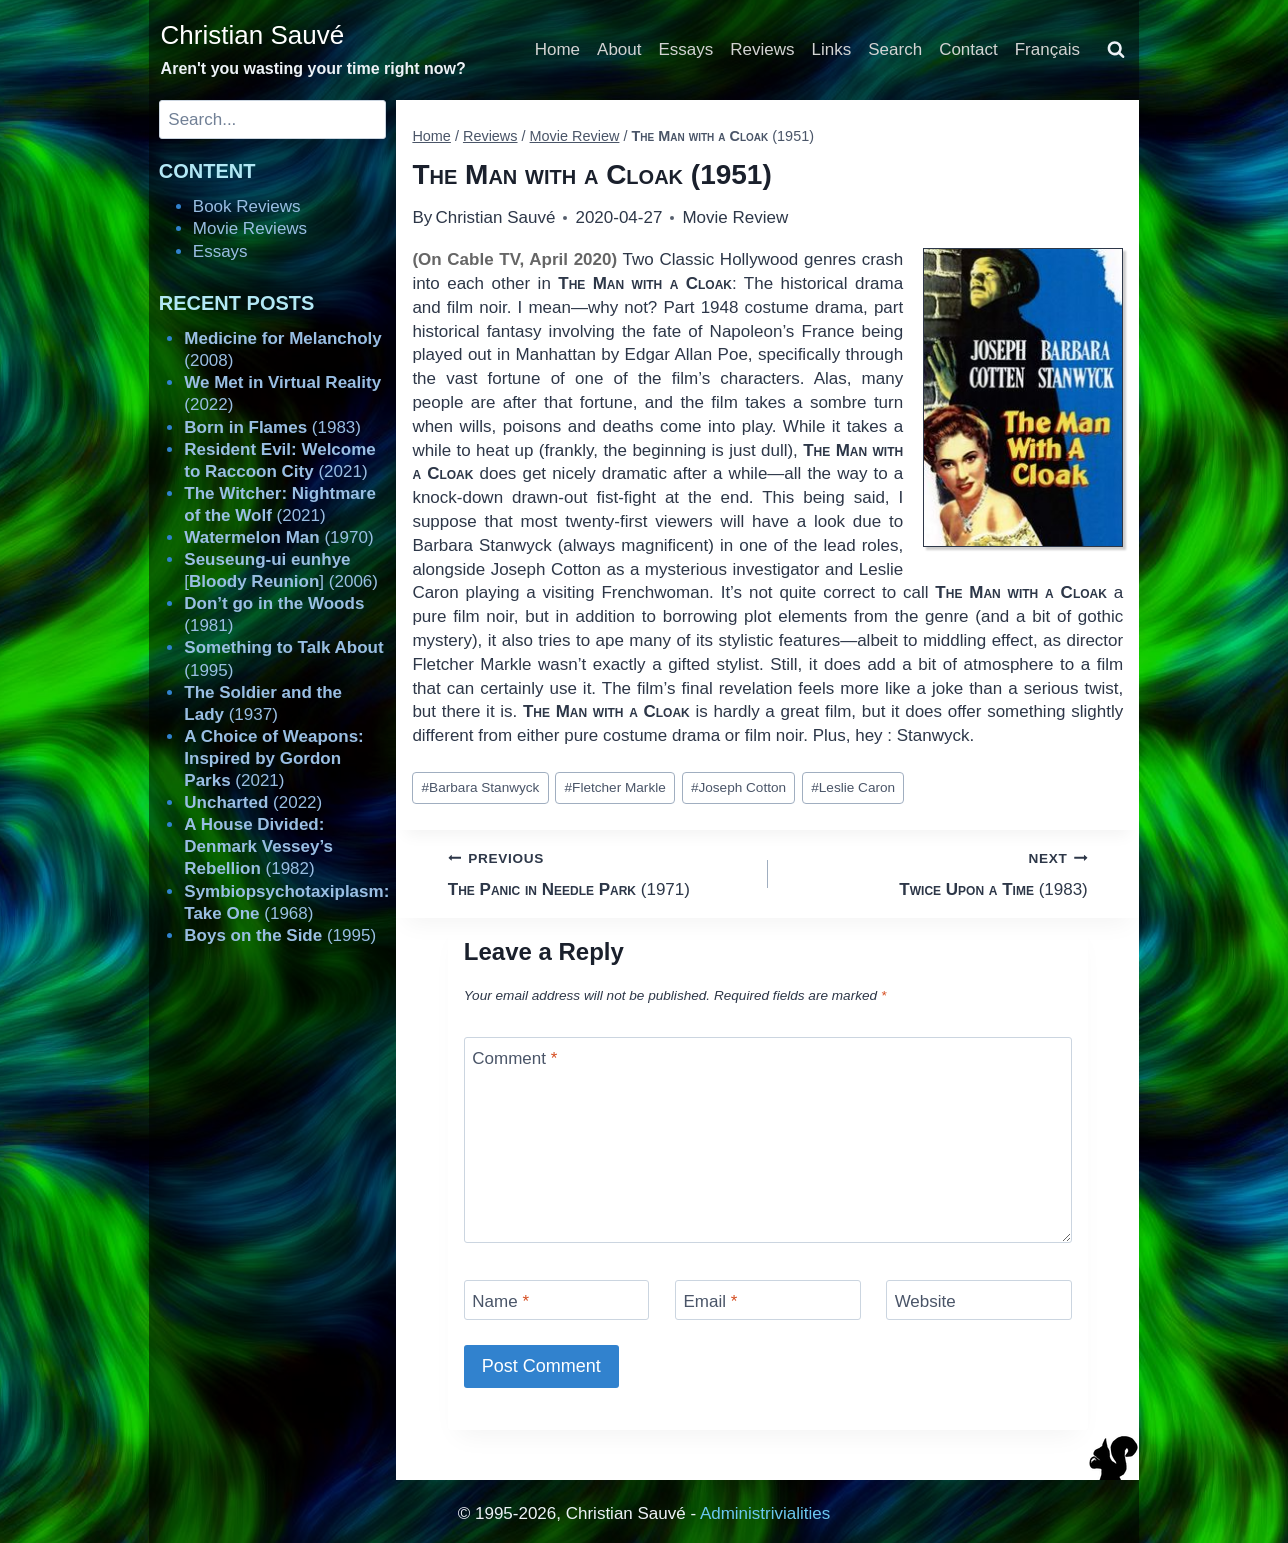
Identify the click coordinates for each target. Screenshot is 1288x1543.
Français (1047, 49)
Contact (968, 49)
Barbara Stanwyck (481, 787)
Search (895, 49)
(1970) (278, 537)
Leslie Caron (853, 787)
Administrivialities (765, 1513)
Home (557, 49)
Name (500, 1301)
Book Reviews (247, 206)
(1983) (936, 872)
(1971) (599, 872)
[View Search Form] (1116, 50)
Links (832, 49)
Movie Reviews (250, 228)
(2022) (253, 802)
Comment (514, 1058)
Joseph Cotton (738, 787)
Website (925, 1301)
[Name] (557, 1299)
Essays (686, 49)
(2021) (273, 758)
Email (710, 1301)
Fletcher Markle (615, 787)
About (619, 49)
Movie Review (735, 217)
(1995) (280, 935)
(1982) (258, 846)
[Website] (979, 1299)
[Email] (768, 1299)
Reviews (762, 49)
